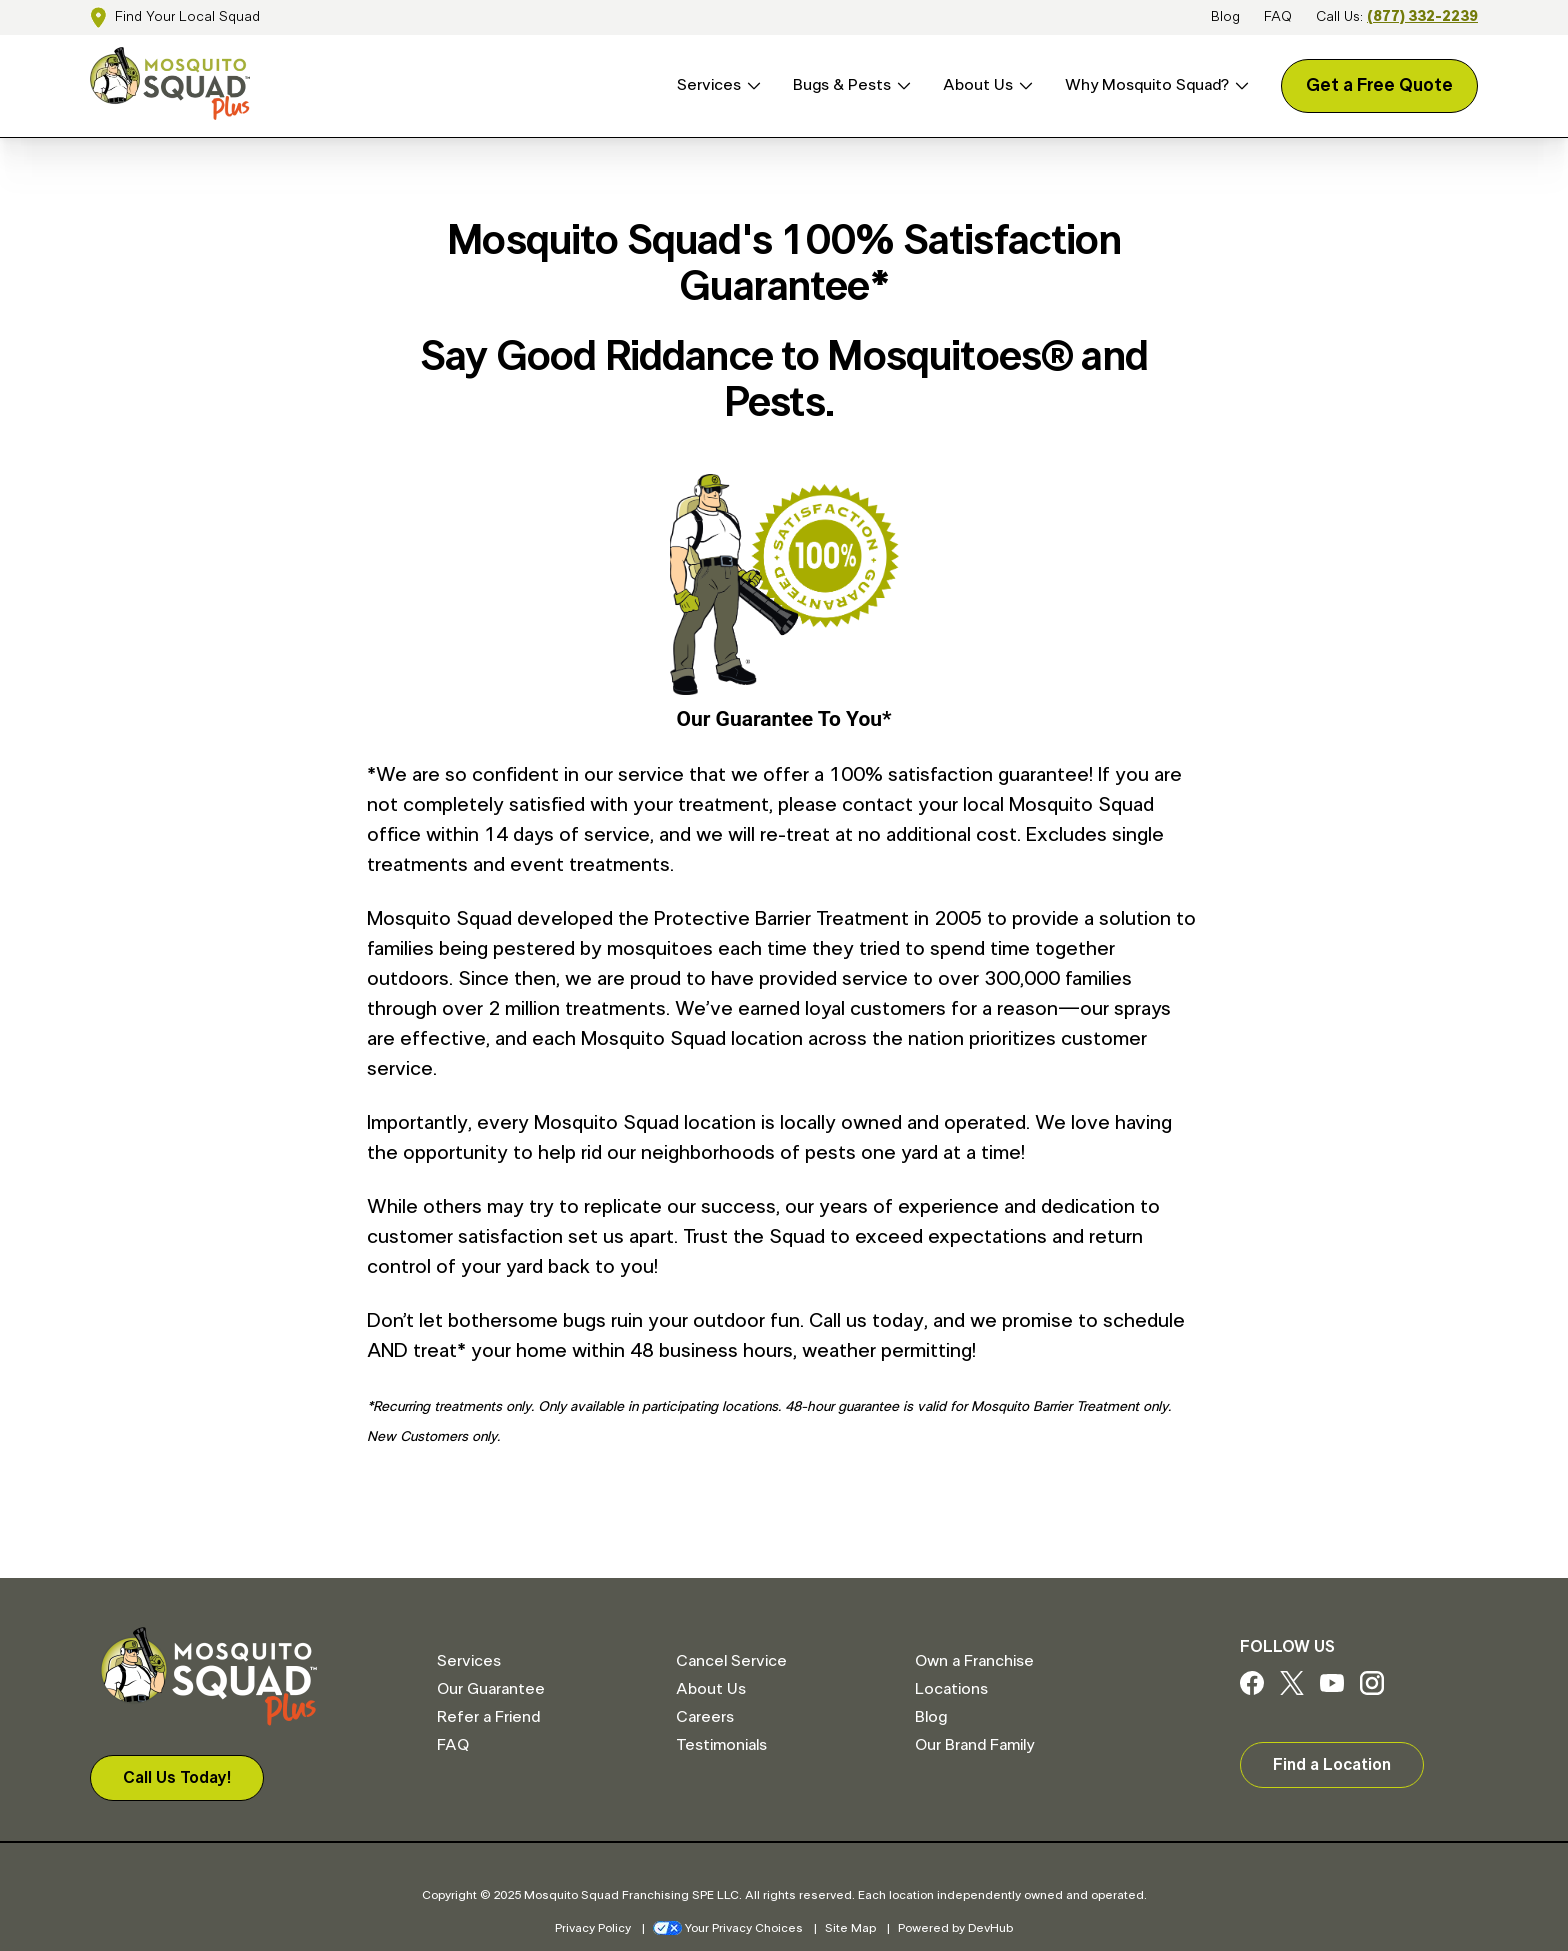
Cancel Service (731, 1661)
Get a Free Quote (1379, 86)
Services (709, 85)
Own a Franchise (974, 1661)
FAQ (1278, 17)
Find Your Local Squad (187, 17)
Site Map (850, 1928)
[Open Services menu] (751, 85)
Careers (705, 1717)
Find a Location (1332, 1765)
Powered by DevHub (955, 1928)
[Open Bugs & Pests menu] (901, 85)
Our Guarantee (491, 1689)
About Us (978, 85)
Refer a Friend (488, 1717)
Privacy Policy (593, 1928)
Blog (1225, 17)
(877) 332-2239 (1422, 17)
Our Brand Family (974, 1745)
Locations (951, 1689)
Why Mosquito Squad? (1147, 85)
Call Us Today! (177, 1778)
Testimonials (721, 1745)
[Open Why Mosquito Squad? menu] (1239, 85)
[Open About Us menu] (1023, 85)
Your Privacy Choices (728, 1928)
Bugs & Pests (842, 85)
